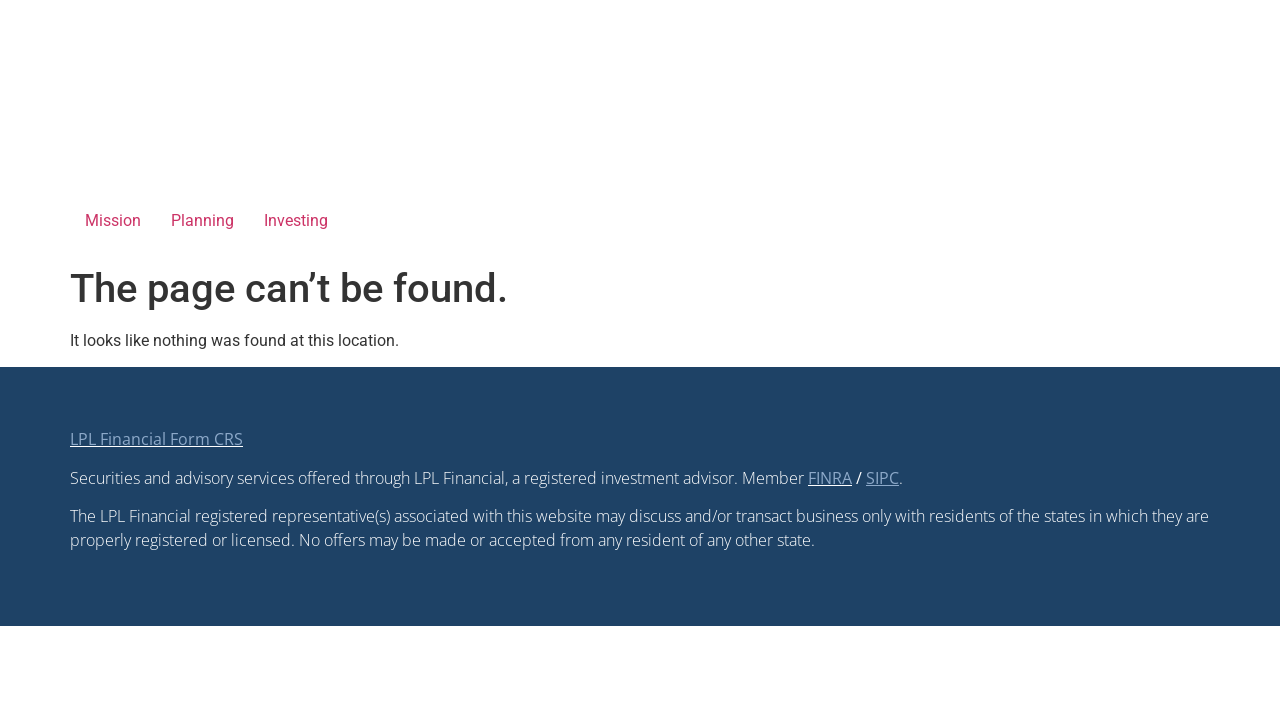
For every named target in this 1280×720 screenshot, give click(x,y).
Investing (296, 220)
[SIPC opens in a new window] (882, 478)
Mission (113, 220)
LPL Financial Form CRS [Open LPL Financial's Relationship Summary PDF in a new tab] (156, 439)
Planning (202, 220)
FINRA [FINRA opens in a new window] (830, 478)
